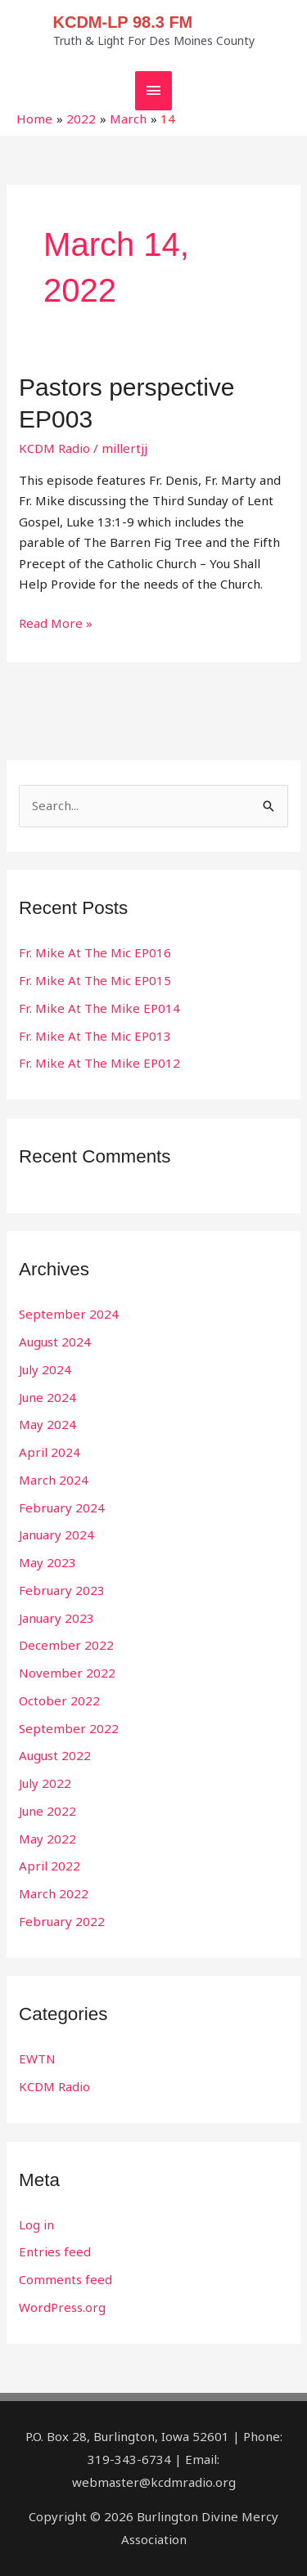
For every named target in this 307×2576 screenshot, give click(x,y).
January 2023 (56, 1618)
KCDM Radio (54, 448)
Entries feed (55, 2251)
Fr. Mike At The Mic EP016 (95, 952)
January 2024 (56, 1534)
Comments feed (65, 2279)
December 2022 (66, 1645)
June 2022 (47, 1811)
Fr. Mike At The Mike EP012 (99, 1063)
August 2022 (55, 1755)
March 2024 (53, 1480)
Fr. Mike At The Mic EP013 (95, 1036)
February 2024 (62, 1507)
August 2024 (55, 1341)
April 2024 (49, 1452)
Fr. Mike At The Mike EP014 (99, 1008)
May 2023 (47, 1562)
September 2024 (69, 1314)
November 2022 (67, 1672)
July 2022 (45, 1783)
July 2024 (45, 1369)
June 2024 (47, 1397)
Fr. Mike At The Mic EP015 (95, 980)
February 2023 (62, 1590)
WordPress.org (62, 2307)
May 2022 (47, 1838)
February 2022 (62, 1921)
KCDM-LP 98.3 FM (123, 22)
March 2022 (53, 1893)
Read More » (56, 622)
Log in (36, 2224)
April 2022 (49, 1865)
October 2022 (59, 1700)
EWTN (37, 2058)
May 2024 (47, 1424)
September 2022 (69, 1728)
